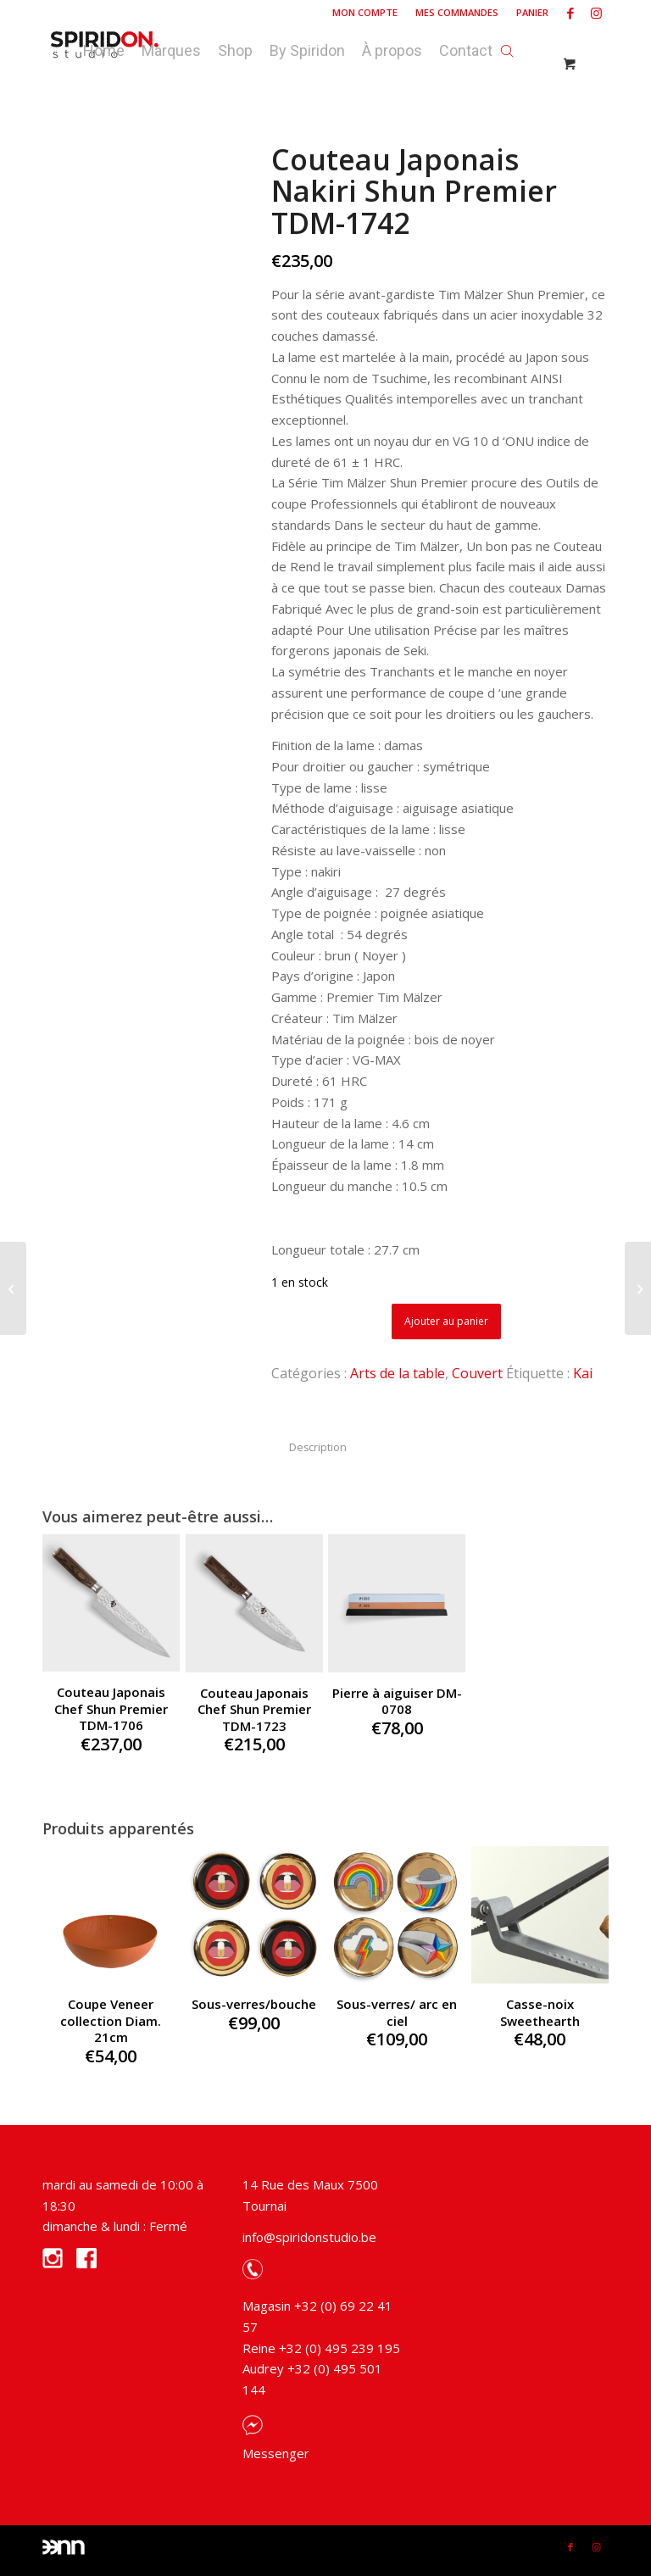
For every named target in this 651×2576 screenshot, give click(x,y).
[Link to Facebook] (570, 12)
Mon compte (365, 12)
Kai (583, 1373)
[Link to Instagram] (596, 12)
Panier (532, 12)
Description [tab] (318, 1447)
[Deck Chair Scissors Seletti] (13, 1288)
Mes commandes (456, 12)
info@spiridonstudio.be (309, 2236)
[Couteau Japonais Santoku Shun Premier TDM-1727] (638, 1288)
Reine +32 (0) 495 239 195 (321, 2348)
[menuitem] (365, 12)
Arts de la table (397, 1373)
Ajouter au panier (446, 1321)
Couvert (477, 1373)
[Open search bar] (507, 46)
